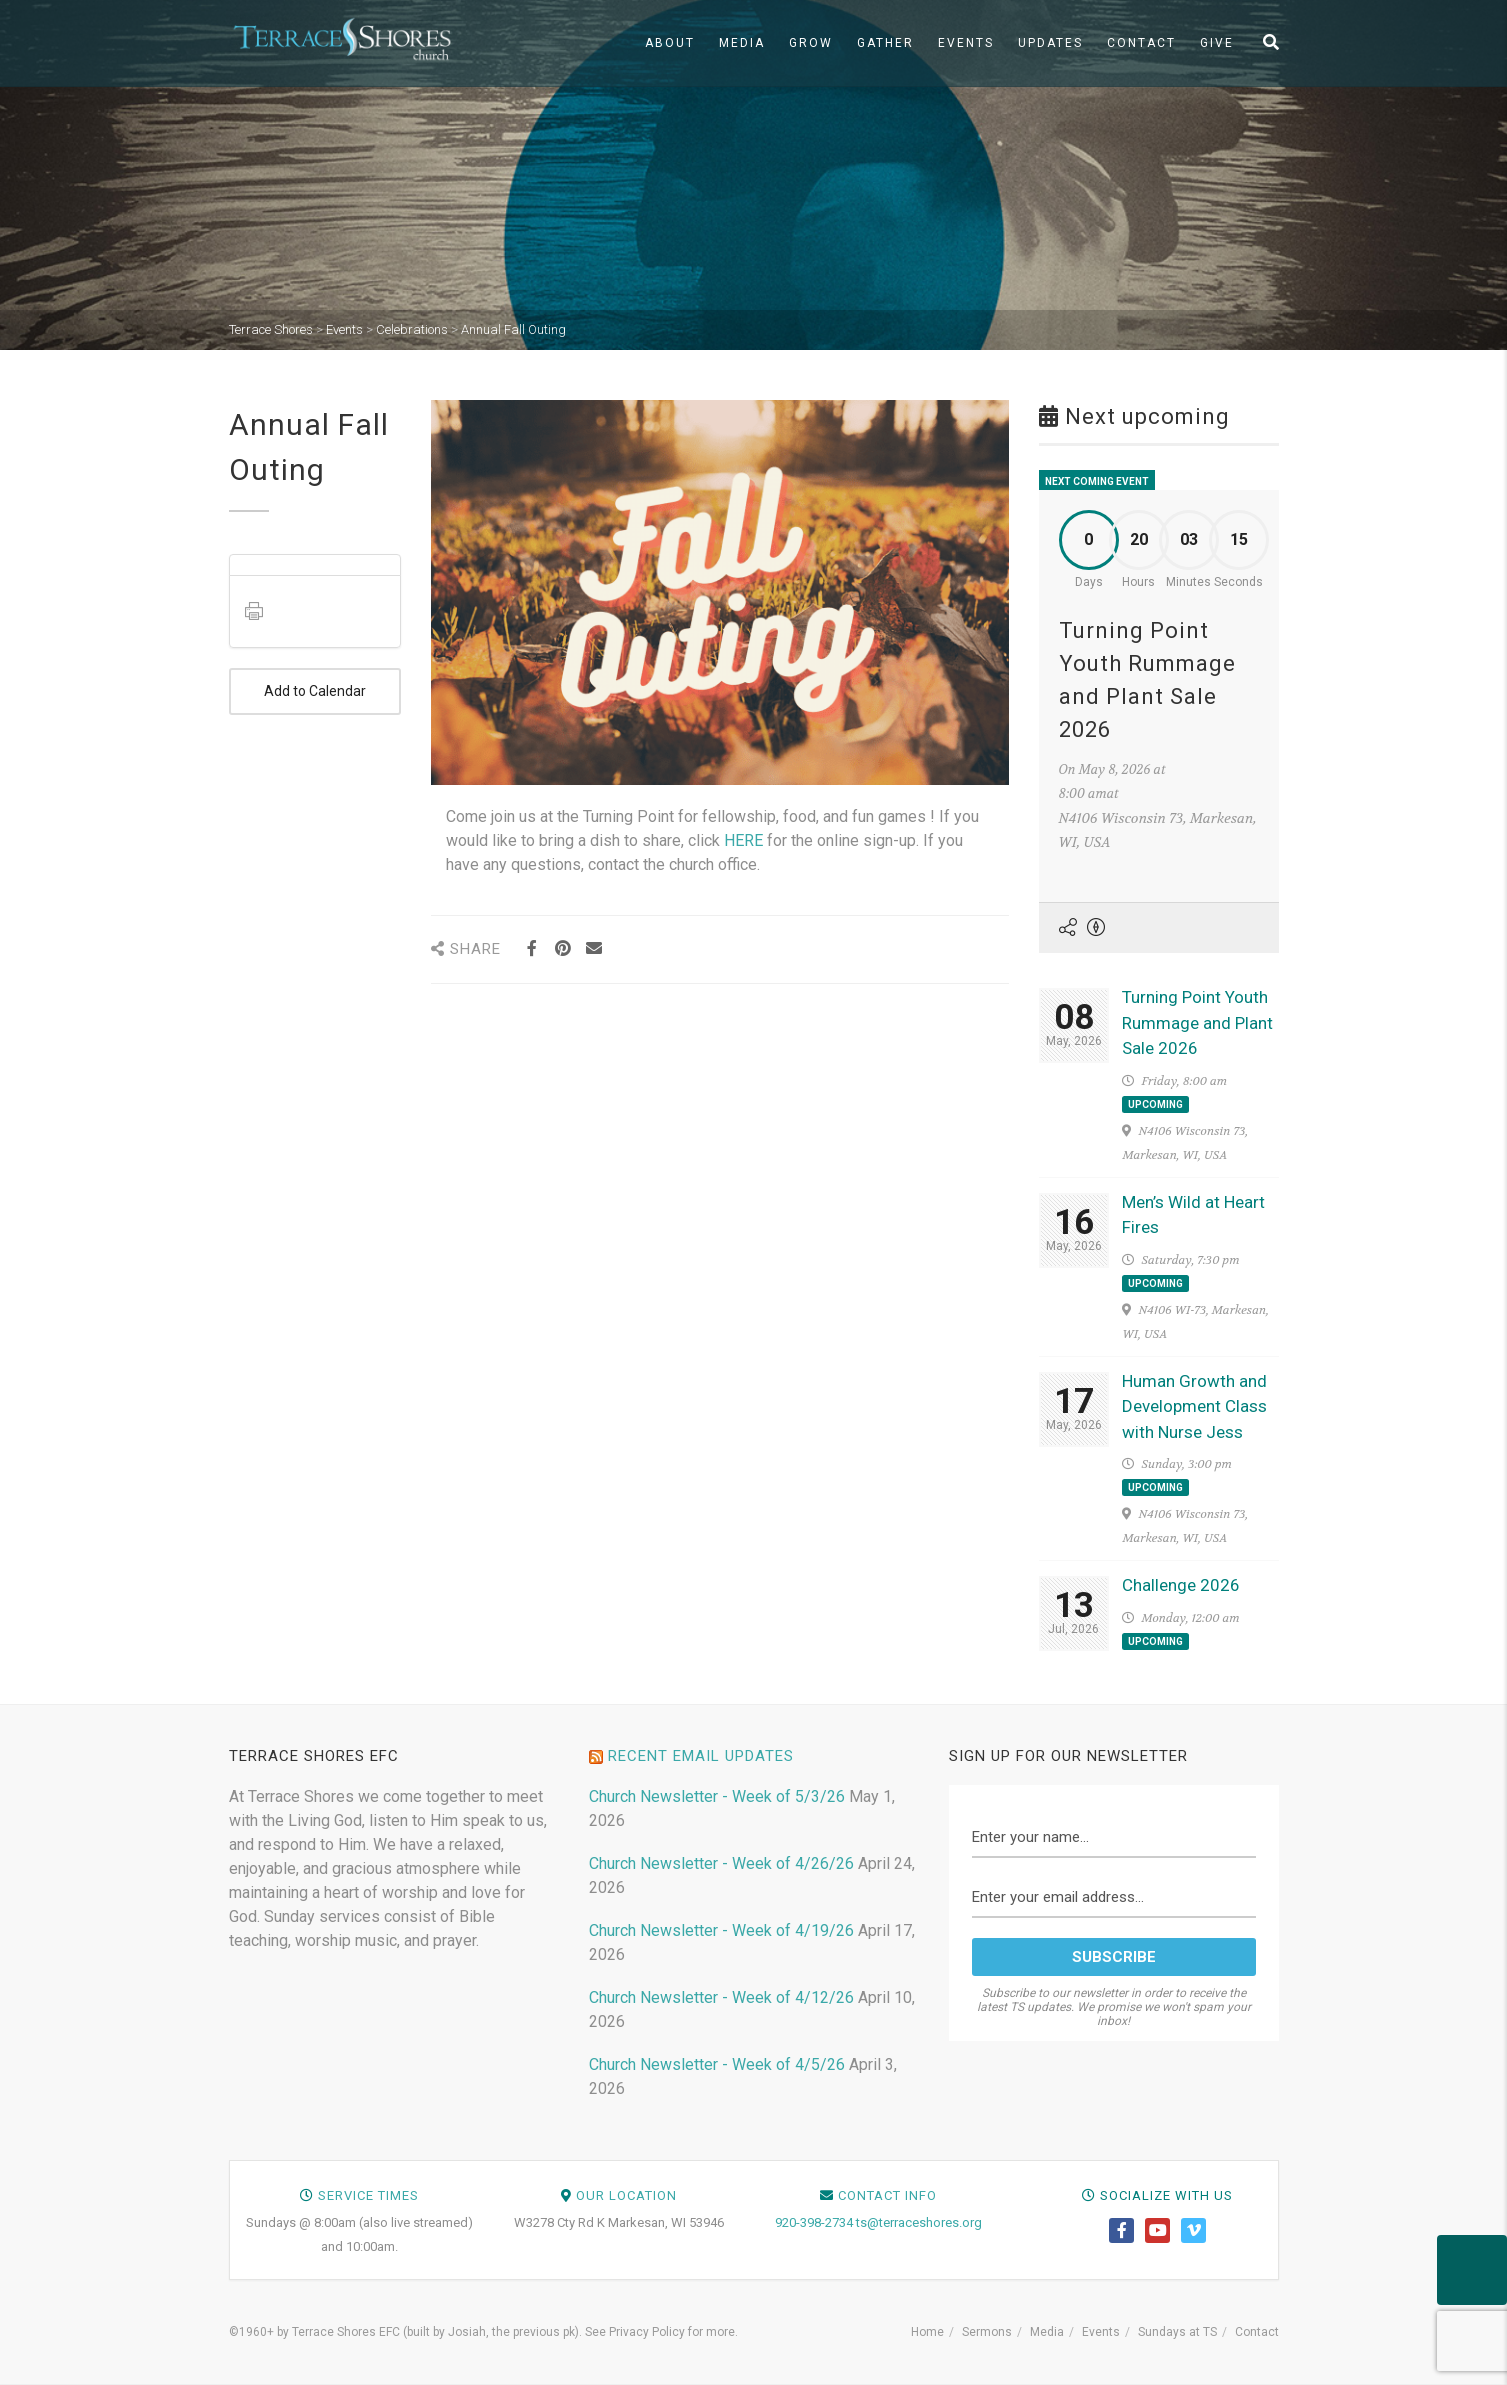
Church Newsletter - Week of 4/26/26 (721, 1863)
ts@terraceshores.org (919, 2222)
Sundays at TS (1177, 2332)
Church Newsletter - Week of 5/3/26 (717, 1796)
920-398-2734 (814, 2222)
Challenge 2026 (1181, 1585)
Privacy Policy (647, 2332)
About (670, 43)
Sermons (987, 2332)
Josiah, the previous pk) (513, 2332)
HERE (743, 840)
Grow (811, 43)
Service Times (368, 2195)
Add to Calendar (315, 691)
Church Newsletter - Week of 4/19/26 (721, 1930)
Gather (885, 43)
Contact (1141, 43)
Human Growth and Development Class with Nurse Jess (1194, 1406)
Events (966, 43)
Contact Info (887, 2195)
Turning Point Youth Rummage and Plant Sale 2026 (1197, 1022)
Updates (1050, 43)
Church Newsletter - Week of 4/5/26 (717, 2064)
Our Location (626, 2195)
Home (927, 2332)
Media (742, 43)
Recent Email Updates (701, 1756)
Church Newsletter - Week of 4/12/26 (721, 1997)
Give (1217, 43)
